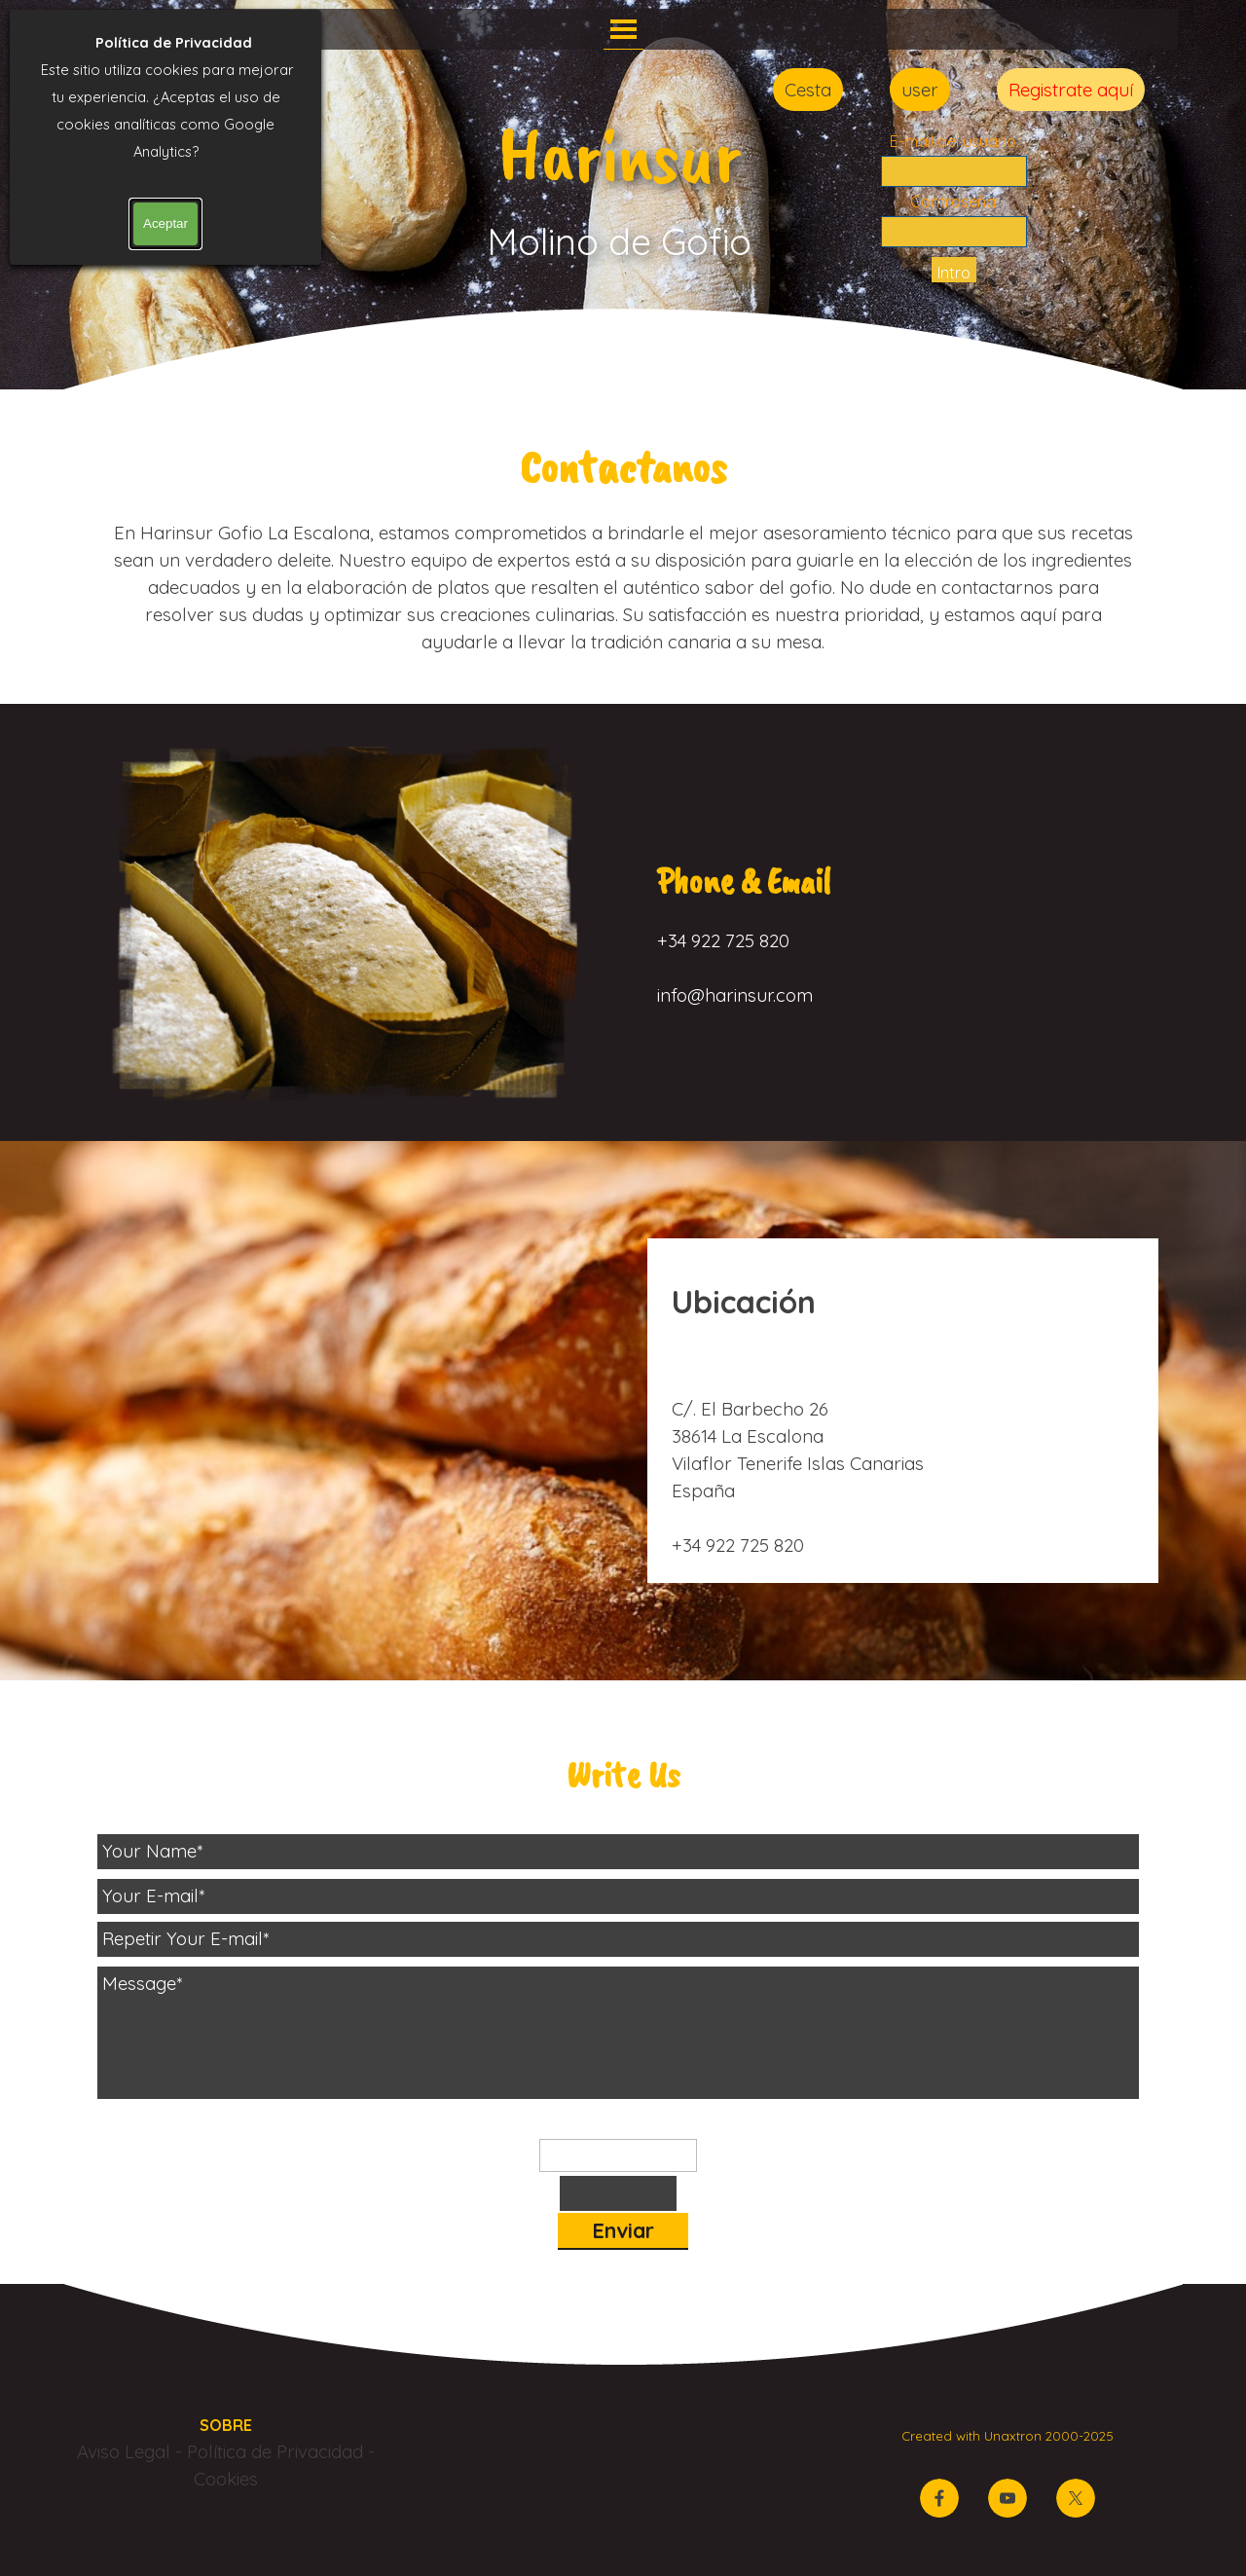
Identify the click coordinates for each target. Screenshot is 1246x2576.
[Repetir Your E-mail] (618, 1939)
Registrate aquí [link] (1070, 89)
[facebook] (939, 2498)
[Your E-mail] (618, 1896)
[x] (1075, 2498)
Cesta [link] (808, 89)
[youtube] (1007, 2498)
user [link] (919, 89)
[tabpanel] (623, 543)
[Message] (618, 2033)
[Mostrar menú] (623, 29)
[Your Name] (618, 1851)
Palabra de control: (618, 2124)
